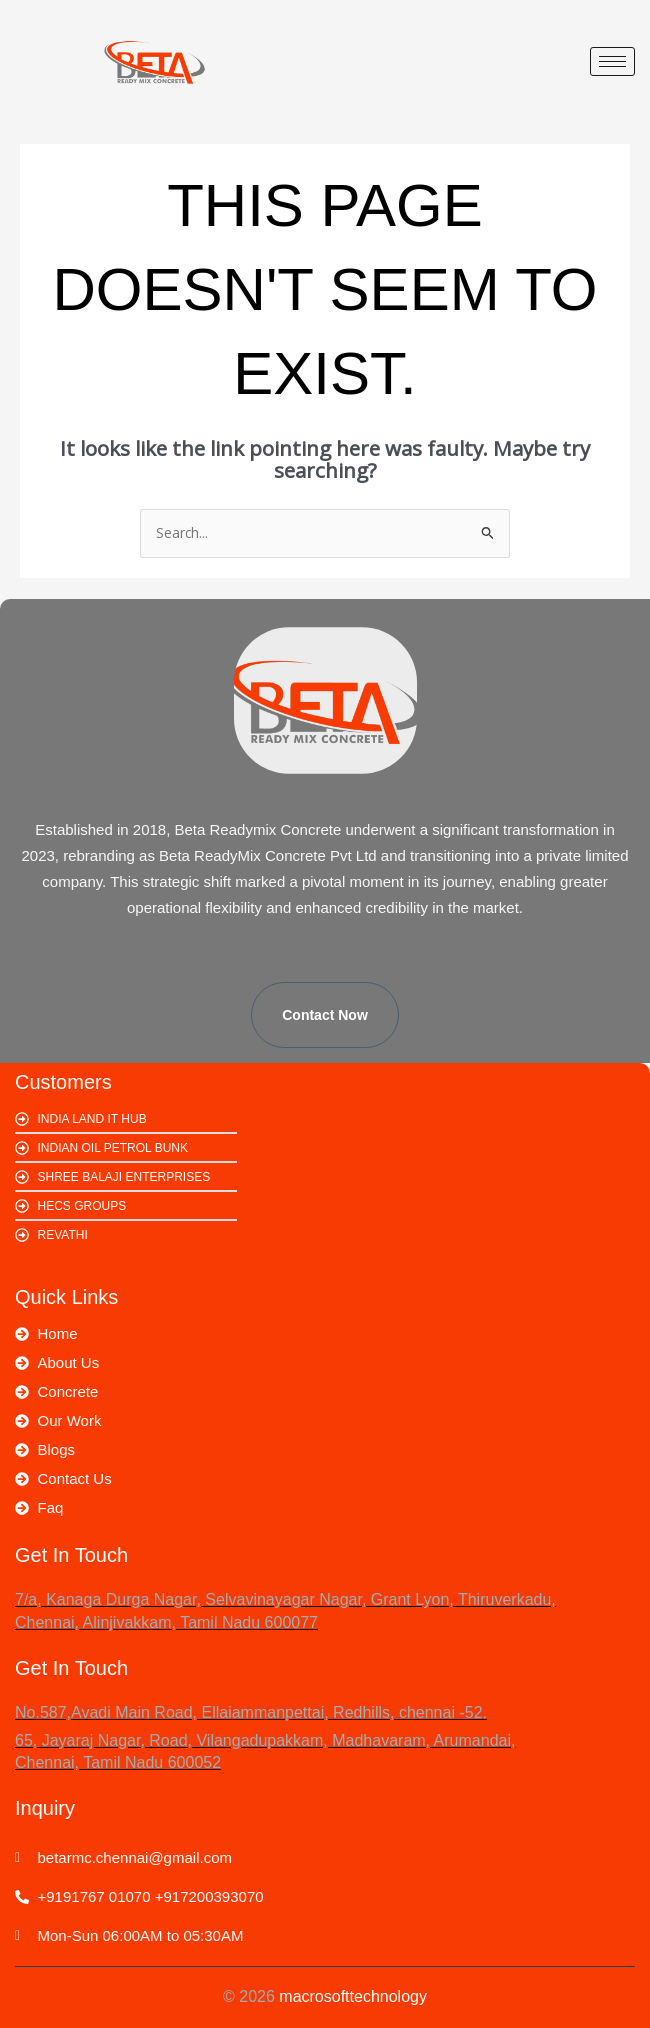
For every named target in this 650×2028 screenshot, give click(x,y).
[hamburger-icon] (612, 61)
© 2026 (325, 1996)
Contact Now (325, 1015)
